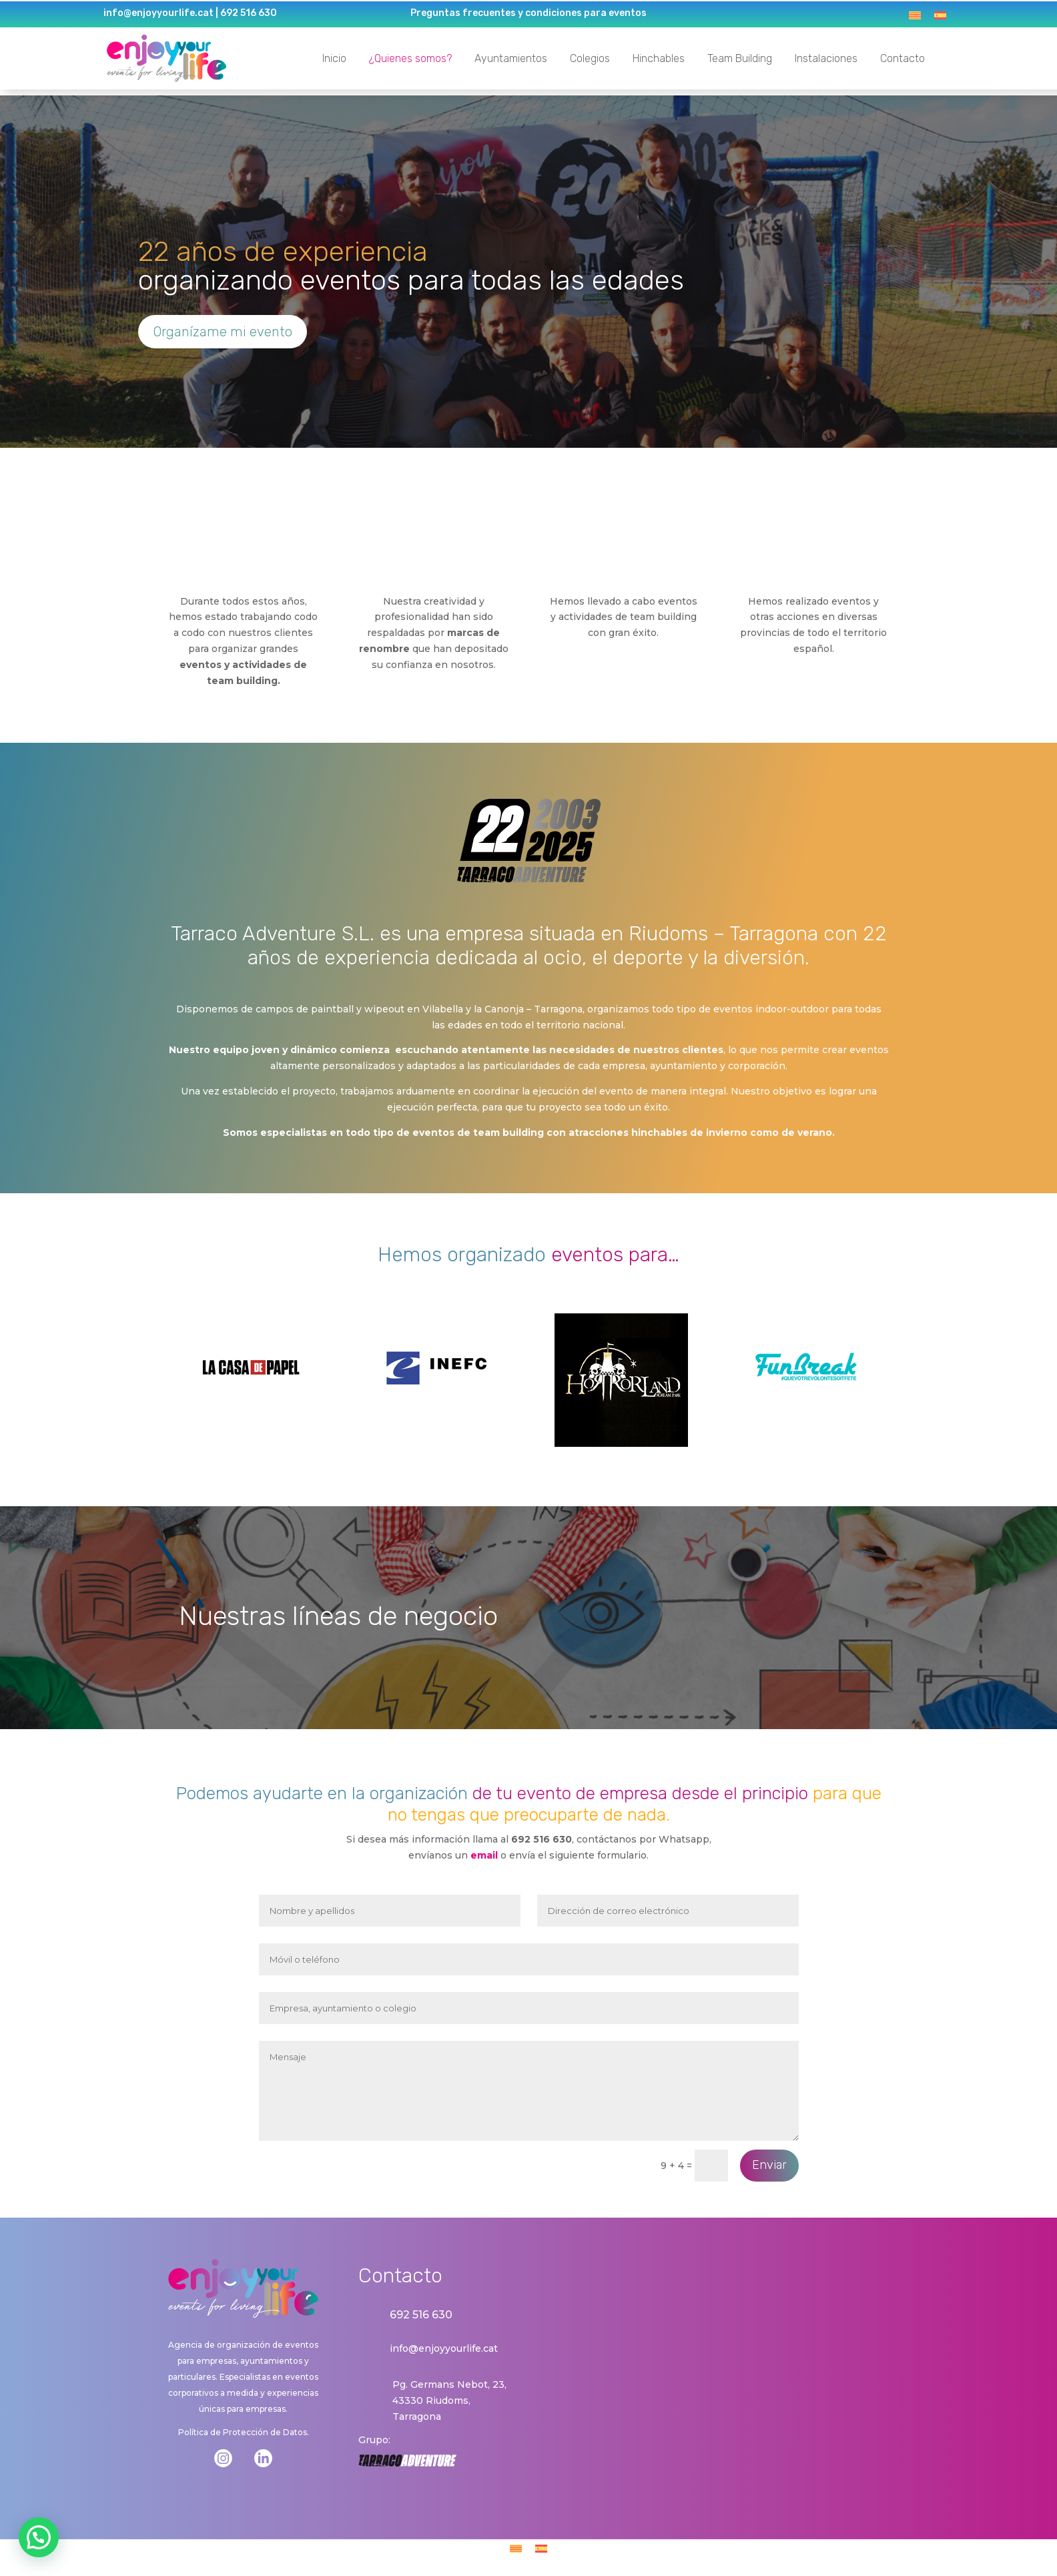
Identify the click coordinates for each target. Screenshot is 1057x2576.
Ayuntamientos (508, 58)
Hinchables (657, 58)
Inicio (332, 58)
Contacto (900, 58)
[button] (39, 2537)
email (484, 1851)
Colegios (588, 58)
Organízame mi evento (222, 327)
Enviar (769, 2161)
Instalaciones (824, 58)
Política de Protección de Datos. (243, 2428)
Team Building (737, 58)
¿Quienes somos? (408, 58)
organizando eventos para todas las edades (411, 261)
